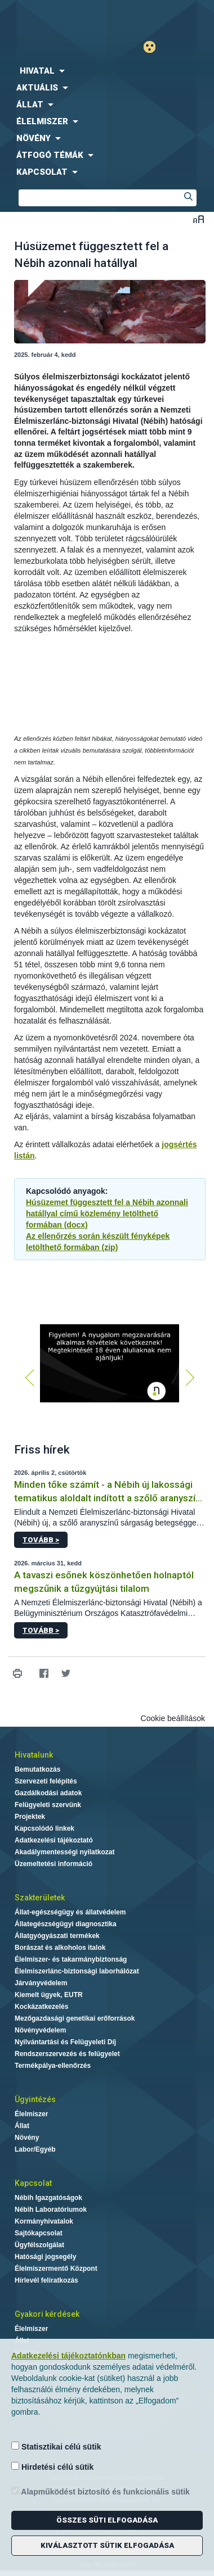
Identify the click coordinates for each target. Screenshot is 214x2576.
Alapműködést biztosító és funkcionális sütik (100, 2491)
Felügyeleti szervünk (48, 1805)
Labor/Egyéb (35, 2149)
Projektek (30, 1817)
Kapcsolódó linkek (44, 1828)
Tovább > (41, 1540)
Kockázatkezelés (41, 2007)
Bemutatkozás (37, 1769)
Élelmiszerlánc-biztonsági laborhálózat (77, 1971)
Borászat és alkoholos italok (60, 1948)
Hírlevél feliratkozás (46, 2280)
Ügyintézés (35, 2099)
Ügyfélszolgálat (39, 2245)
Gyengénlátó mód (154, 47)
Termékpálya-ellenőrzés (53, 2066)
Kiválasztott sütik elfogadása (107, 2545)
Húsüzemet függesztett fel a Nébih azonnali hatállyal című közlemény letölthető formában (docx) (107, 1213)
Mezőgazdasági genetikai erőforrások (75, 2018)
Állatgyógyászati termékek (57, 1936)
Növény (27, 2138)
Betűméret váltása (198, 219)
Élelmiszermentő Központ (56, 2268)
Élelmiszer (31, 2114)
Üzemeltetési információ (53, 1864)
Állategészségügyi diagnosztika (66, 1924)
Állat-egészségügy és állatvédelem (70, 1912)
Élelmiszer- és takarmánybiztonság (71, 1959)
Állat (22, 2126)
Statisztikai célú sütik (56, 2446)
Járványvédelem (41, 1983)
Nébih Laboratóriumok (51, 2209)
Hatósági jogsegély (45, 2257)
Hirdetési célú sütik (52, 2466)
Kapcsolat (33, 2183)
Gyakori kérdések (47, 2314)
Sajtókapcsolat (39, 2233)
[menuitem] (107, 70)
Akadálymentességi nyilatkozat (64, 1852)
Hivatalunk (34, 1754)
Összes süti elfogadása (107, 2520)
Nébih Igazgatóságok (48, 2198)
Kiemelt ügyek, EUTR (49, 1995)
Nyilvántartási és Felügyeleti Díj (65, 2042)
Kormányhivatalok (44, 2221)
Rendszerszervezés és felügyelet (67, 2054)
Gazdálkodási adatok (48, 1793)
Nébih (53, 18)
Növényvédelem (40, 2030)
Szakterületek (40, 1897)
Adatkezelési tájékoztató (54, 1840)
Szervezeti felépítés (46, 1781)
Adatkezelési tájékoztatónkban (68, 2355)
